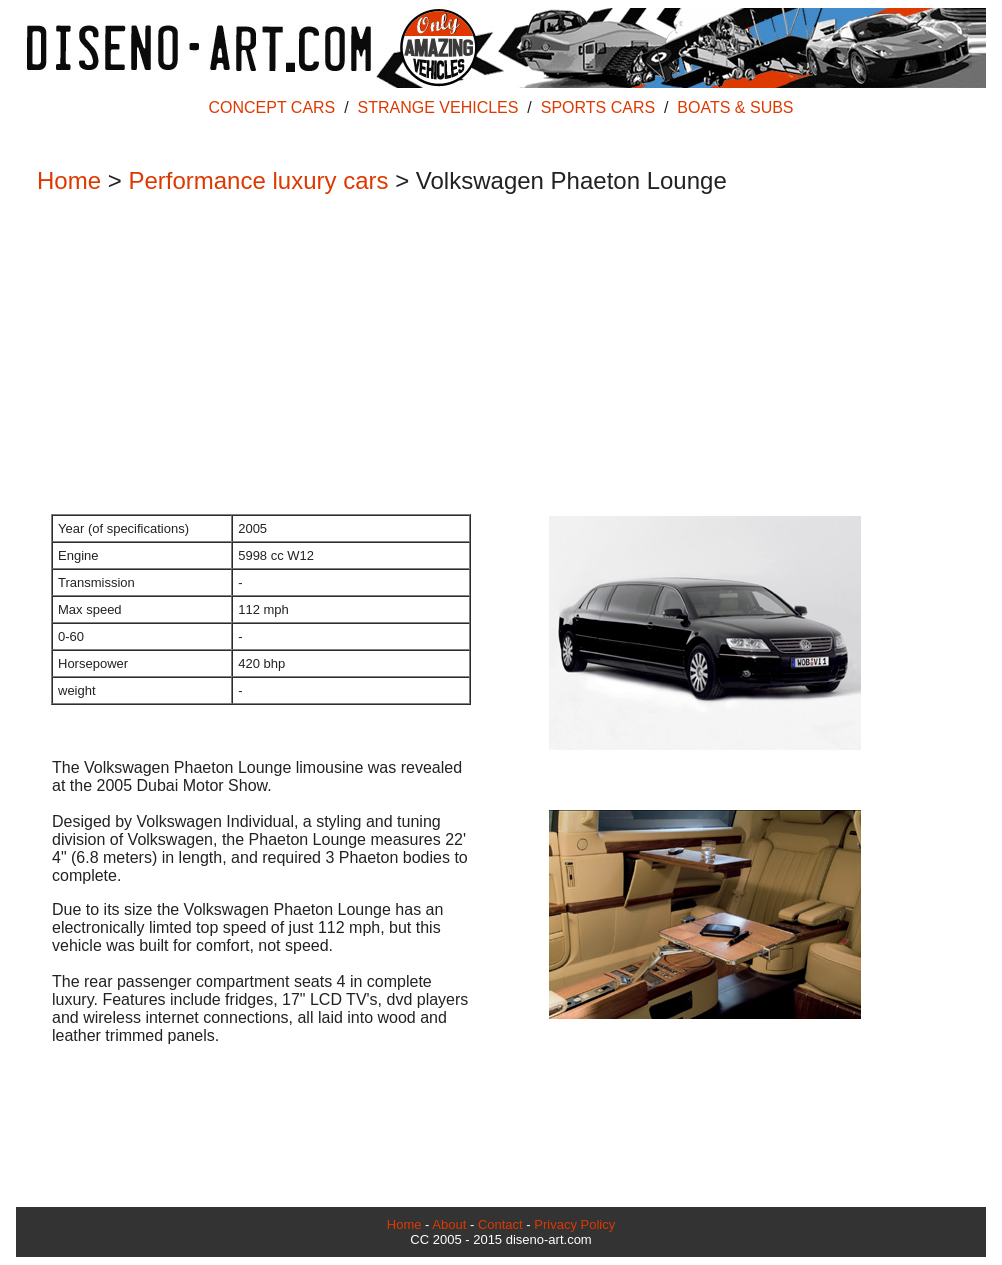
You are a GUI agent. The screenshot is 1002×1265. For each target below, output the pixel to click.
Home (69, 180)
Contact (500, 1224)
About (449, 1224)
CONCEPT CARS (271, 107)
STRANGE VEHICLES (438, 107)
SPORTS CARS (598, 107)
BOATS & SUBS (735, 107)
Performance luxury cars (258, 180)
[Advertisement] (491, 356)
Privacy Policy (574, 1224)
